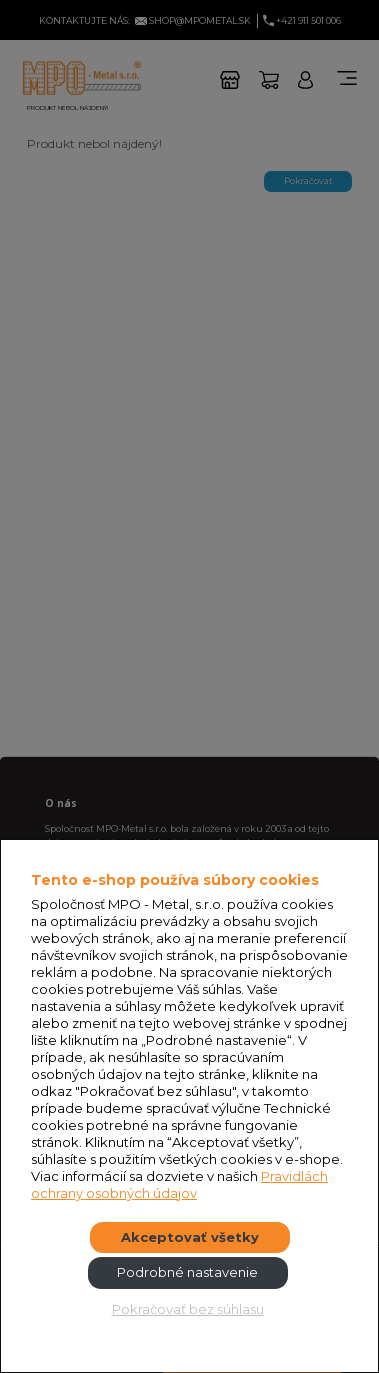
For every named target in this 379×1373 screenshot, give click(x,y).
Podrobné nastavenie (187, 1272)
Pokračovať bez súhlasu (188, 1309)
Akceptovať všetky (190, 1237)
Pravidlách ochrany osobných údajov (179, 1184)
